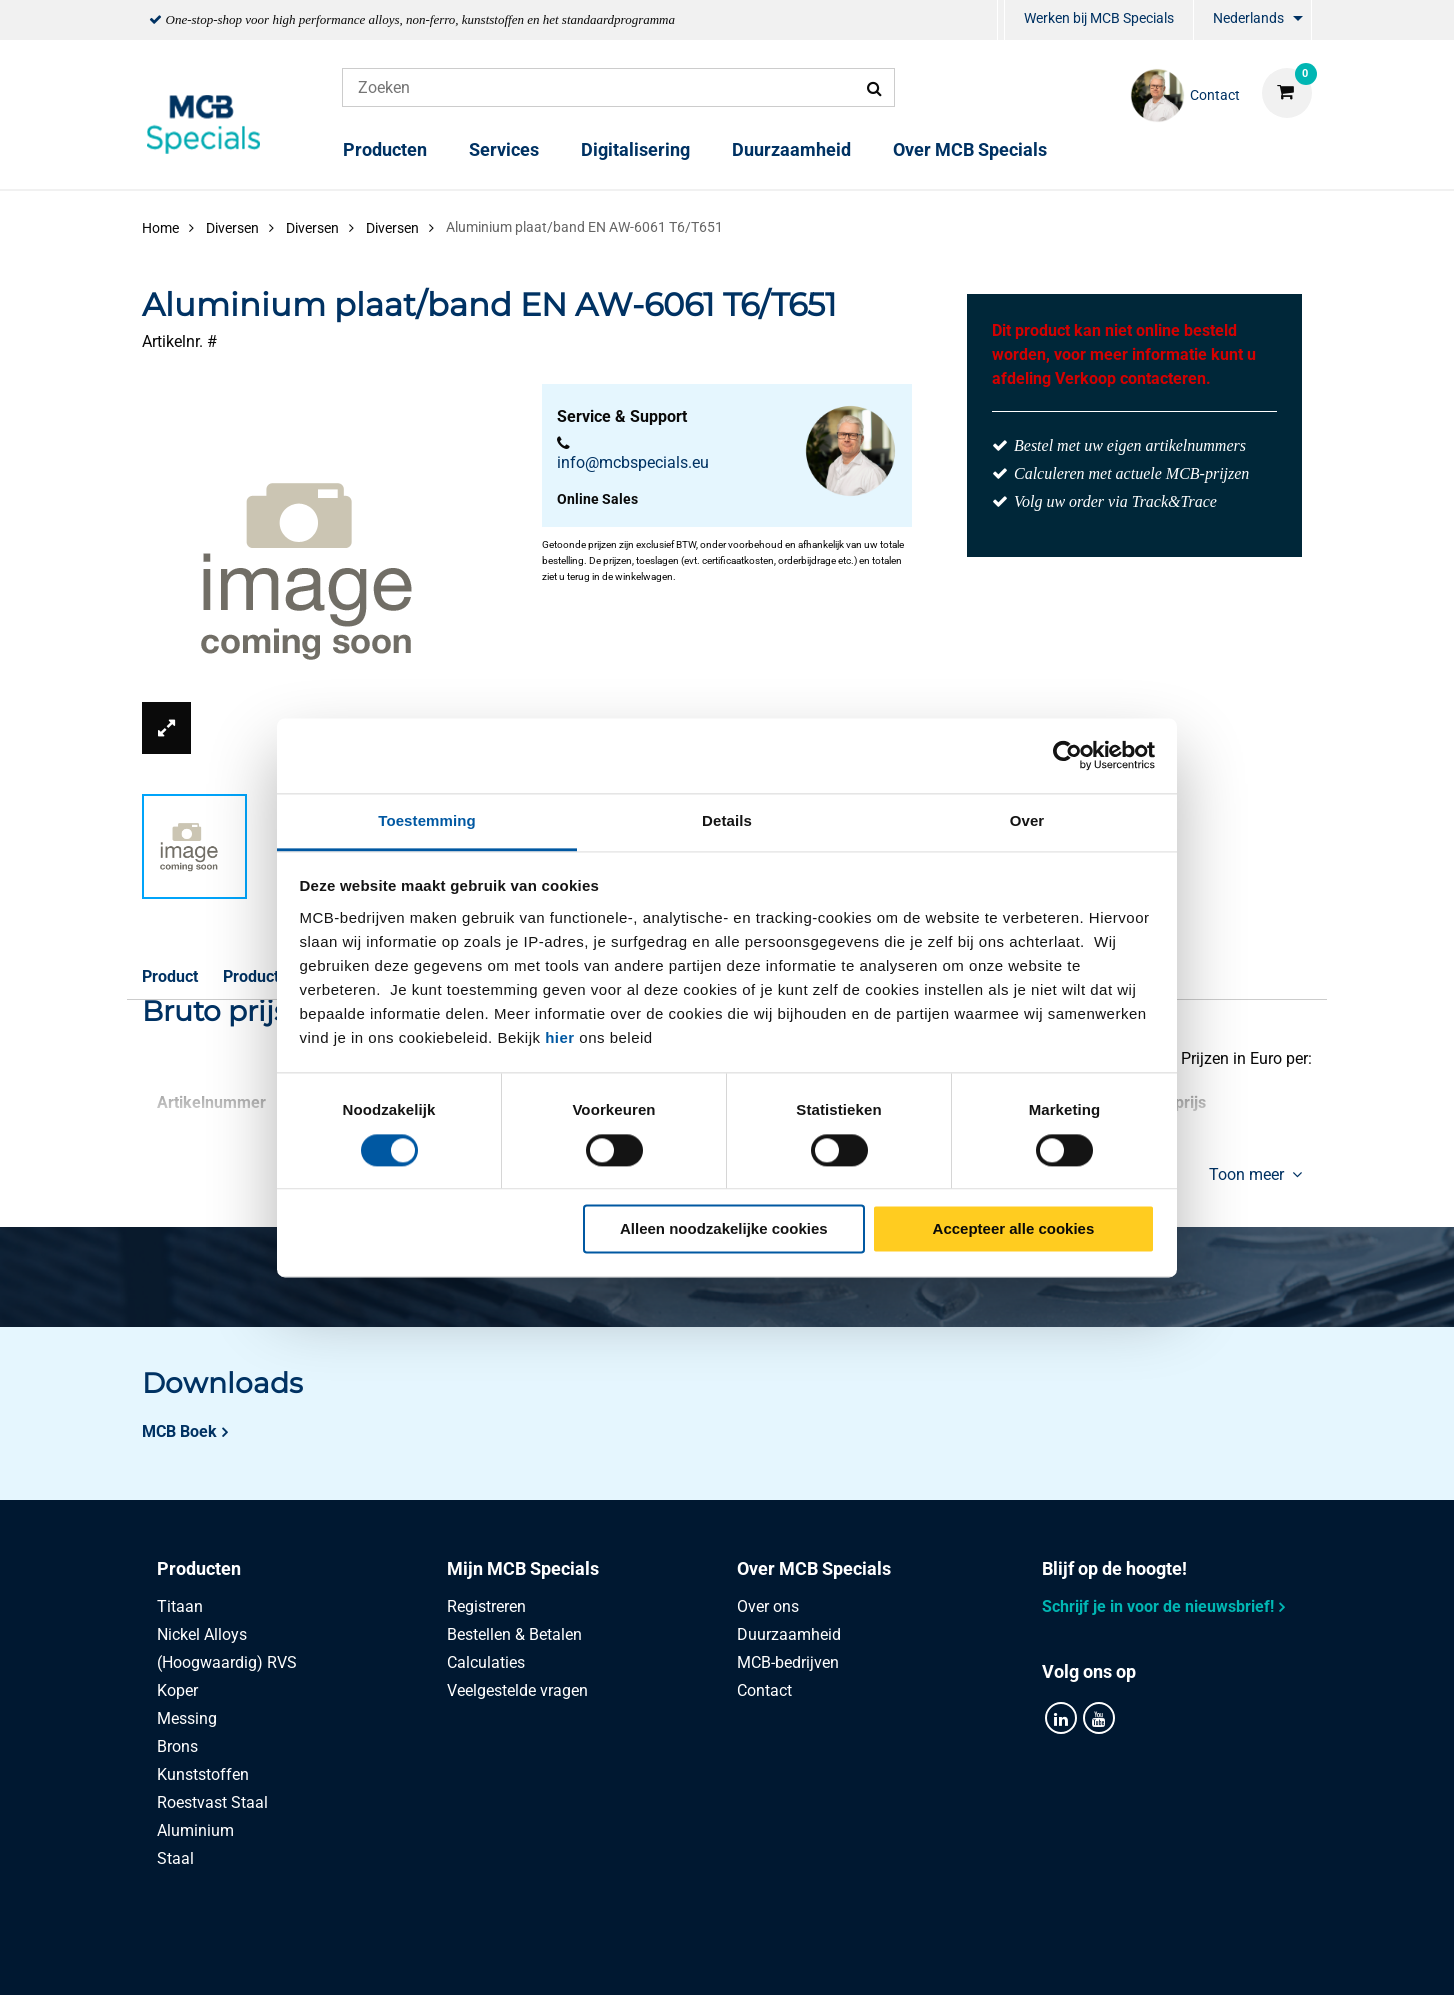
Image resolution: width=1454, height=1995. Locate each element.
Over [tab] (1027, 820)
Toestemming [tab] (427, 820)
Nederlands (1248, 18)
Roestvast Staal (212, 1802)
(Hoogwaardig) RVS (227, 1662)
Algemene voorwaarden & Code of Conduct (751, 1957)
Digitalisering (635, 149)
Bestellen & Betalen (514, 1634)
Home (160, 228)
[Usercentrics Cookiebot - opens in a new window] (1067, 755)
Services (504, 149)
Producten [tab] (199, 1568)
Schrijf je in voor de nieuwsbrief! (1158, 1606)
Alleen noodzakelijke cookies (724, 1229)
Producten (385, 149)
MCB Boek (179, 1431)
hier (560, 1037)
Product (170, 976)
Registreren (486, 1606)
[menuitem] (1001, 20)
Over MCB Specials (970, 149)
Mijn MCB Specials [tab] (523, 1568)
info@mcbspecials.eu (633, 462)
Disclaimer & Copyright (1010, 1957)
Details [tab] (727, 820)
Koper (177, 1690)
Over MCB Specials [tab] (814, 1568)
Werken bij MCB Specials (1099, 18)
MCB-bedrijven (788, 1662)
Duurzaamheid (791, 149)
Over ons (768, 1606)
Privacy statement (508, 1957)
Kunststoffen (203, 1774)
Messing (187, 1718)
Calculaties (486, 1662)
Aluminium (195, 1830)
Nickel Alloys (202, 1634)
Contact (764, 1690)
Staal (175, 1858)
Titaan (180, 1606)
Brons (177, 1746)
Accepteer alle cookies (1014, 1229)
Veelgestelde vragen (517, 1690)
